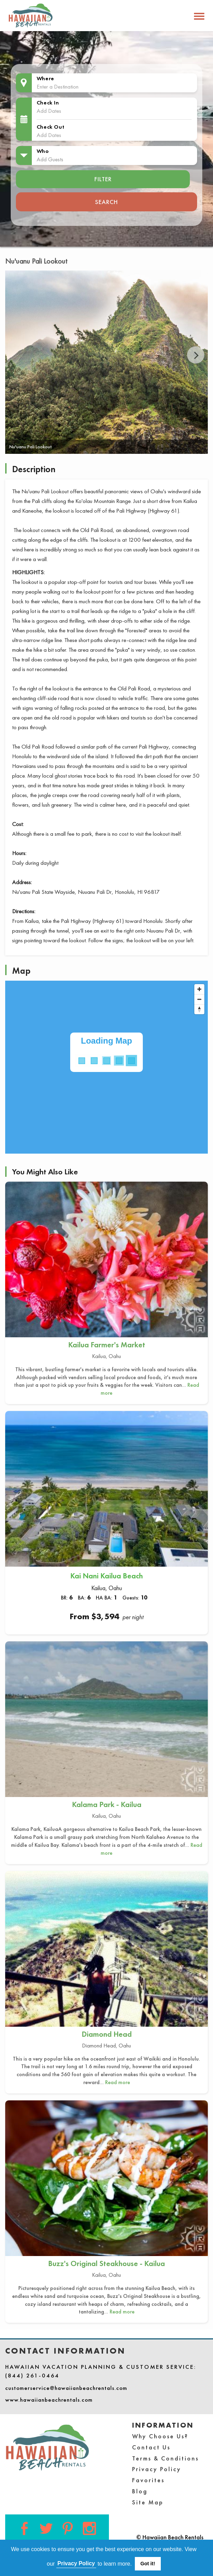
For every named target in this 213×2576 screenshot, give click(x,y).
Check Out (50, 126)
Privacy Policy (156, 2469)
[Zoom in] (199, 989)
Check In (48, 102)
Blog (140, 2491)
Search (106, 202)
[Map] (106, 1067)
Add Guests (50, 159)
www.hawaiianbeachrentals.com (49, 2399)
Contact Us (151, 2447)
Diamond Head (107, 2034)
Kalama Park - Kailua (106, 1804)
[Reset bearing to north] (199, 1009)
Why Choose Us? (160, 2436)
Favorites (148, 2480)
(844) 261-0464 (32, 2375)
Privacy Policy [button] (76, 2563)
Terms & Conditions (165, 2458)
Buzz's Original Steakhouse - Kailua (106, 2263)
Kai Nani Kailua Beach (106, 1576)
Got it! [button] (147, 2563)
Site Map (148, 2502)
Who (43, 151)
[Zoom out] (199, 999)
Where (45, 78)
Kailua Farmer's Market (106, 1345)
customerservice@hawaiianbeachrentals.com (66, 2388)
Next (195, 355)
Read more (117, 2082)
